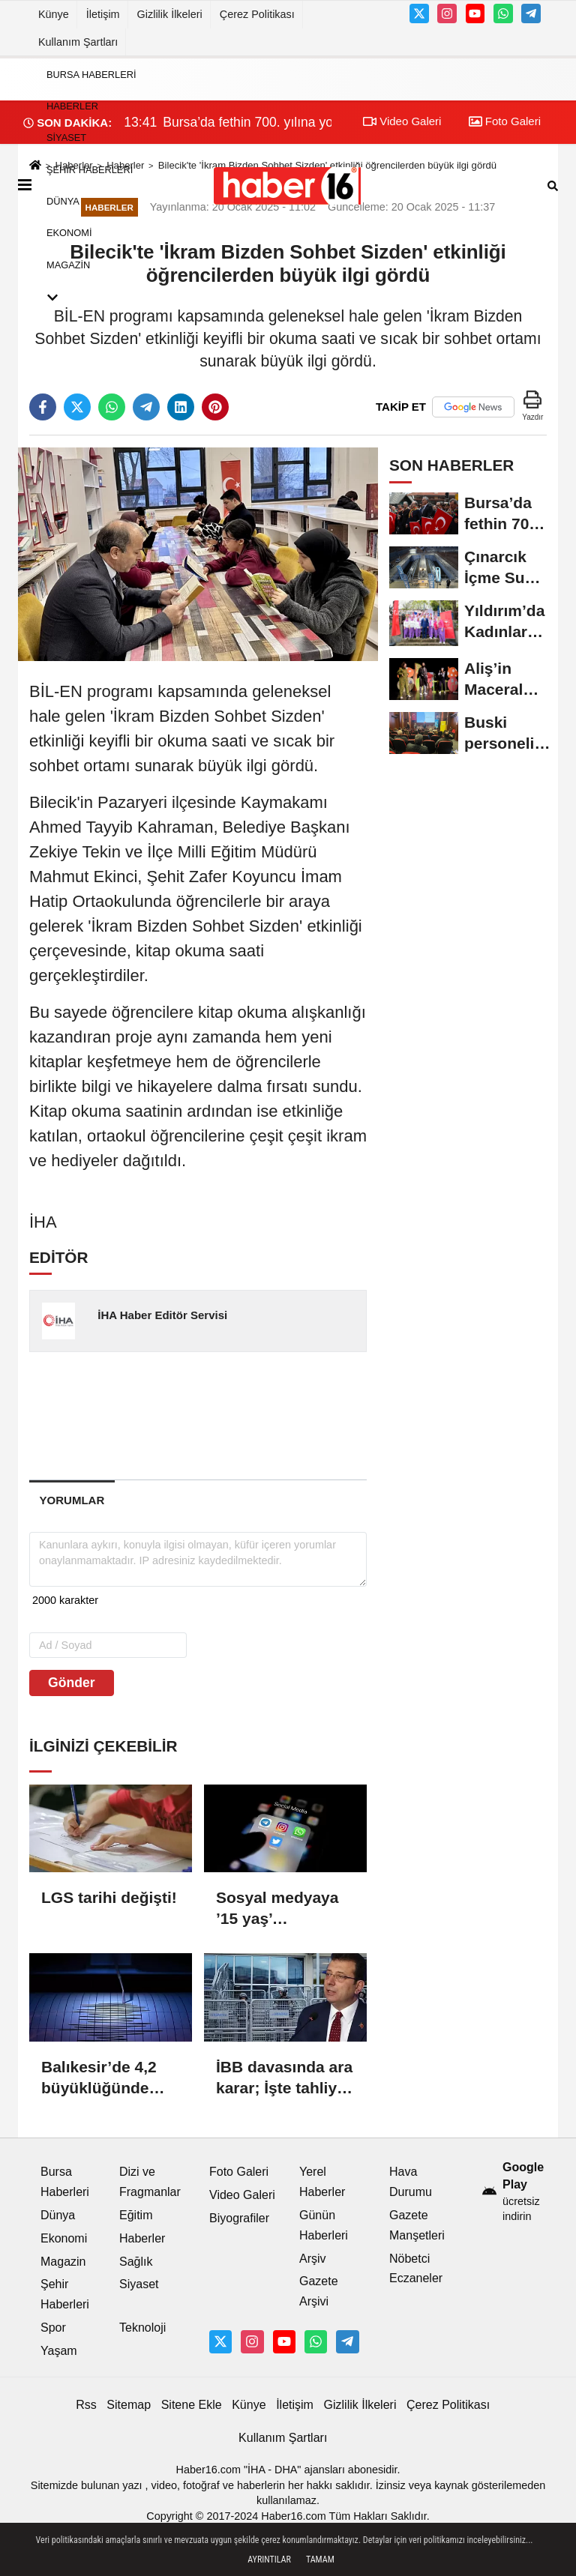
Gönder (71, 1682)
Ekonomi (69, 233)
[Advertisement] (269, 1415)
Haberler (72, 106)
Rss (86, 2404)
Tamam (320, 2559)
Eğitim (135, 2215)
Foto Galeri (238, 2171)
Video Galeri (242, 2195)
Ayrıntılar (269, 2559)
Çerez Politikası (257, 14)
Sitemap (128, 2404)
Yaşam (58, 2350)
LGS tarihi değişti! (109, 1897)
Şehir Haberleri (89, 169)
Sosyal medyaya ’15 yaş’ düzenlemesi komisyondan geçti (277, 1909)
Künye (53, 14)
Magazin (68, 265)
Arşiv (312, 2258)
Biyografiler (239, 2218)
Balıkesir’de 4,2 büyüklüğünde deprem (99, 2078)
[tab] (72, 1500)
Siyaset (66, 138)
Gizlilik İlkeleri (169, 14)
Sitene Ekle (191, 2404)
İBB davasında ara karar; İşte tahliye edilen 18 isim (284, 2078)
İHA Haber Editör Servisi (162, 1315)
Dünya (63, 201)
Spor (53, 2327)
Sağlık (135, 2261)
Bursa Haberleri (91, 74)
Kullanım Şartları (78, 42)
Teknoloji (142, 2327)
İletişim (103, 14)
